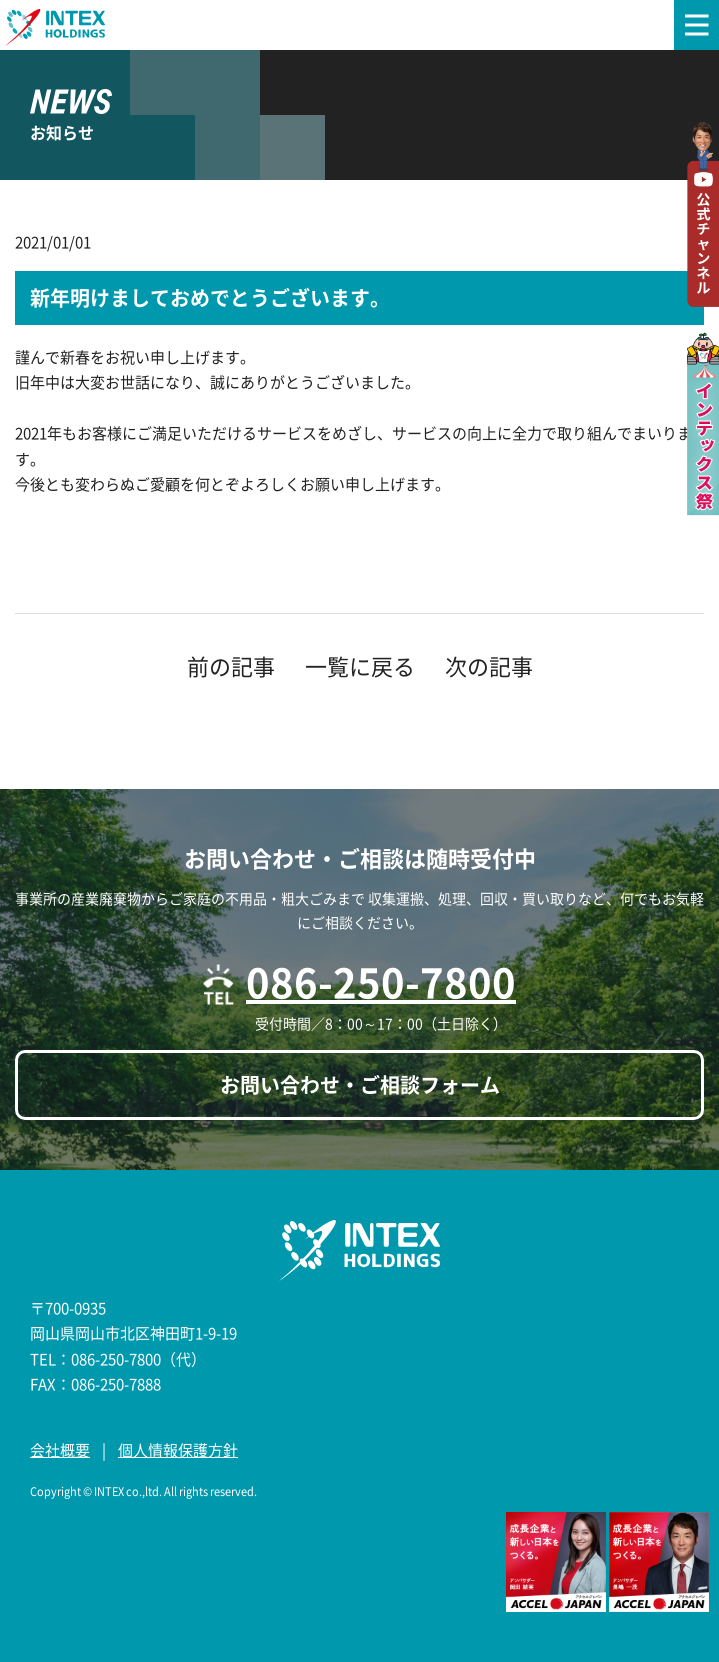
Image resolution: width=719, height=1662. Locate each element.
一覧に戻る (360, 665)
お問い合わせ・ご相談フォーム (360, 1084)
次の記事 (489, 665)
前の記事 (231, 665)
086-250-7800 (381, 981)
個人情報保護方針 (178, 1450)
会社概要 (60, 1450)
